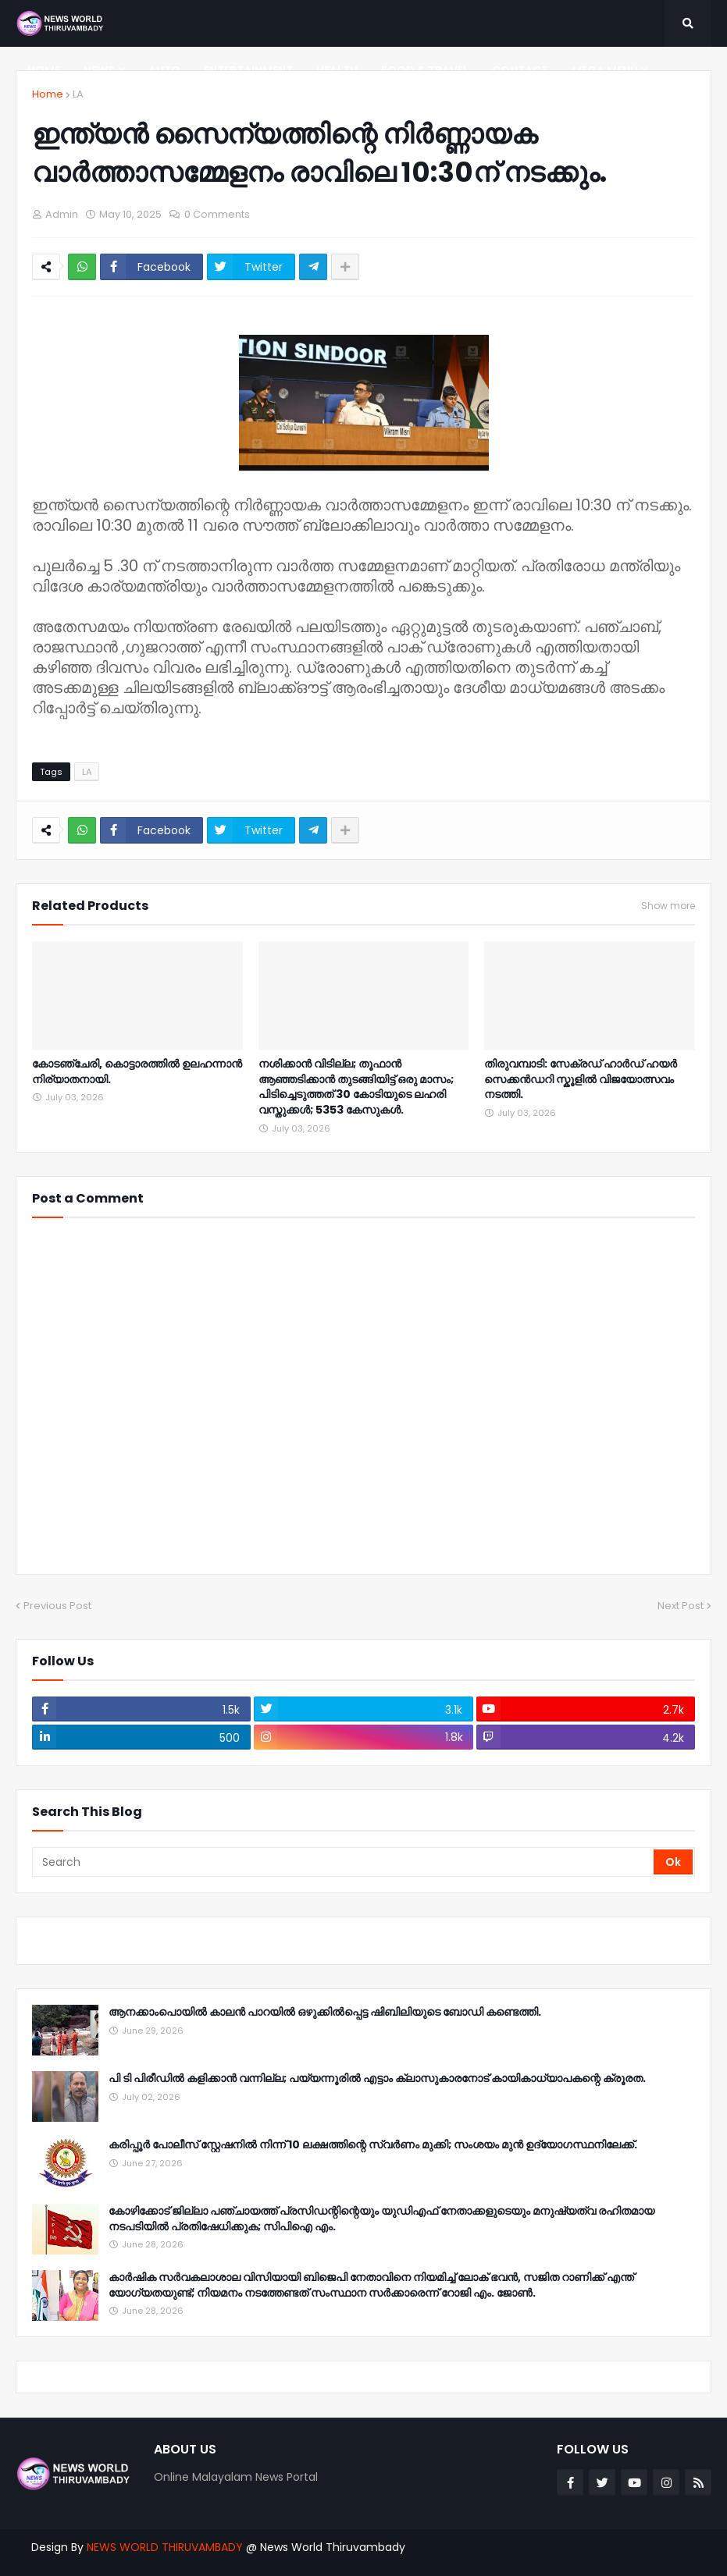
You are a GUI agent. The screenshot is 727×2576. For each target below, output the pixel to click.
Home (47, 94)
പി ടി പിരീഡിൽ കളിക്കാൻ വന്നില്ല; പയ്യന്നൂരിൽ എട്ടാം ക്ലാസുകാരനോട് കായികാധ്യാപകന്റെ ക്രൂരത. (377, 2078)
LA (78, 94)
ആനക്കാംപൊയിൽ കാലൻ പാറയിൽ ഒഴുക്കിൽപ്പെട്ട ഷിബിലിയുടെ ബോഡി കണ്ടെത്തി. (325, 2012)
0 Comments (217, 214)
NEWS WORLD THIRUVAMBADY (165, 2547)
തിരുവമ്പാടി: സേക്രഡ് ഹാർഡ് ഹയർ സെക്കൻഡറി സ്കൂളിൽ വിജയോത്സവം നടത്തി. (580, 1079)
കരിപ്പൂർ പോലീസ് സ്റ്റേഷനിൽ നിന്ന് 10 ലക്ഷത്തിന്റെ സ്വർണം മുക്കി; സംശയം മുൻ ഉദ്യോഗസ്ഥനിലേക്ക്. (373, 2144)
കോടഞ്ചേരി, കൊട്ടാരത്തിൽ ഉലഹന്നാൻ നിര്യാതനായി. (137, 1072)
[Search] (344, 1861)
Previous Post (57, 1605)
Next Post (681, 1605)
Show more (668, 906)
